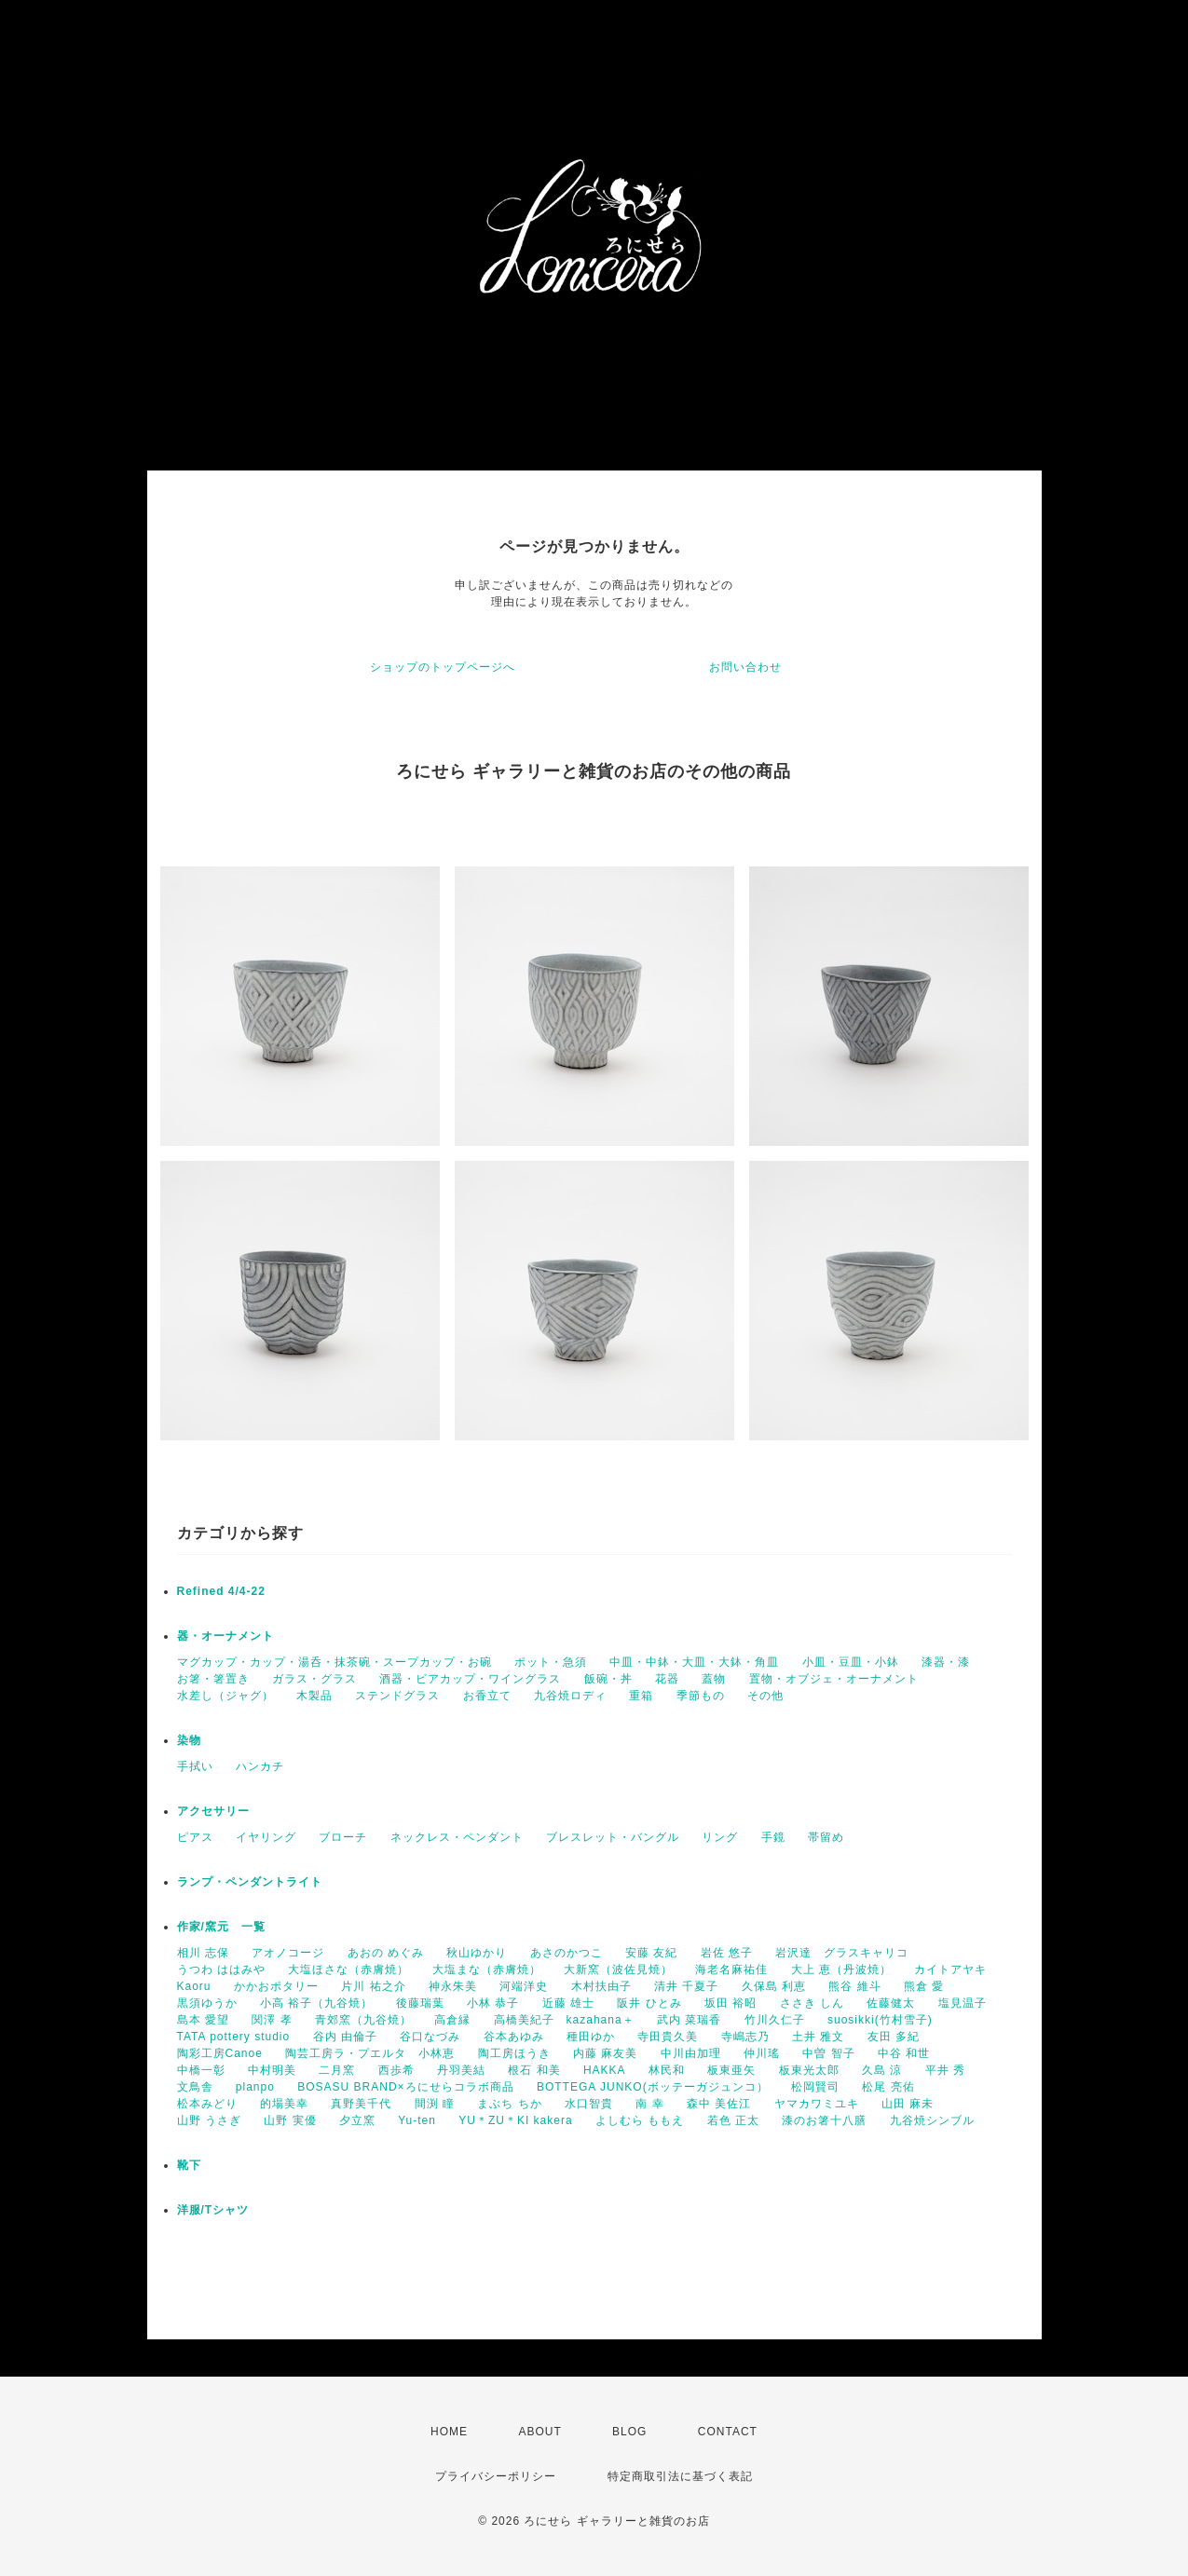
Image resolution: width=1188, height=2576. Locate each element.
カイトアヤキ (950, 1969)
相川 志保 (203, 1952)
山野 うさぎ (209, 2120)
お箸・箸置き (213, 1678)
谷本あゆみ (514, 2036)
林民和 (667, 2070)
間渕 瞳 (435, 2103)
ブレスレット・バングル (612, 1837)
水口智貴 (589, 2103)
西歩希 (396, 2070)
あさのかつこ (566, 1952)
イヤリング (266, 1837)
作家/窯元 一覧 (221, 1926)
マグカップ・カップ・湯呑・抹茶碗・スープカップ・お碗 (334, 1662)
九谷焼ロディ (570, 1695)
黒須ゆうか (207, 2003)
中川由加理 (691, 2053)
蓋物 (714, 1678)
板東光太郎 (809, 2070)
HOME (449, 2431)
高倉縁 (452, 2019)
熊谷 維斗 (854, 1986)
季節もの (700, 1695)
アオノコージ (288, 1952)
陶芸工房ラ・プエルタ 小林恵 (370, 2053)
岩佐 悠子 (727, 1952)
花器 (667, 1678)
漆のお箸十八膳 (824, 2120)
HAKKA (604, 2070)
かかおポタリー (276, 1986)
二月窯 (337, 2070)
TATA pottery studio (234, 2036)
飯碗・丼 (608, 1678)
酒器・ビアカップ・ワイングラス (470, 1678)
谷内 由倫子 (345, 2036)
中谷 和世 (904, 2053)
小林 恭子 (493, 2003)
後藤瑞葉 (420, 2003)
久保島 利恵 (774, 1986)
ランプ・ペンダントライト (249, 1881)
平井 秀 (945, 2070)
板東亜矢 (731, 2070)
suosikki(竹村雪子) (880, 2019)
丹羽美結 (461, 2070)
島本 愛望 (203, 2019)
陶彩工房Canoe (220, 2053)
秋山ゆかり (476, 1952)
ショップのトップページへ (442, 667)
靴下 (189, 2165)
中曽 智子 (828, 2053)
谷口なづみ (430, 2036)
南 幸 (649, 2103)
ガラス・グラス (314, 1678)
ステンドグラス (397, 1695)
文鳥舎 (195, 2086)
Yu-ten (417, 2120)
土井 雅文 (818, 2036)
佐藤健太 (891, 2003)
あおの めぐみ (386, 1952)
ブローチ (343, 1837)
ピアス (195, 1837)
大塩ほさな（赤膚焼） (348, 1969)
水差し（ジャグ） (225, 1695)
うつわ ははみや (221, 1969)
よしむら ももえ (639, 2120)
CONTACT (728, 2431)
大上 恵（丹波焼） (841, 1969)
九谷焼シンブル (932, 2120)
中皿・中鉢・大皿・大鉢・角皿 (694, 1662)
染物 (189, 1740)
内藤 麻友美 (605, 2053)
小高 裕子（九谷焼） (316, 2003)
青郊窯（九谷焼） (363, 2019)
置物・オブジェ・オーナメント (834, 1678)
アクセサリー (213, 1811)
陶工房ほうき (514, 2053)
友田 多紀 (893, 2036)
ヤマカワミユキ (816, 2103)
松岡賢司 (815, 2086)
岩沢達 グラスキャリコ (841, 1952)
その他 (765, 1695)
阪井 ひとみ (649, 2003)
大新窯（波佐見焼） (618, 1969)
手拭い (195, 1766)
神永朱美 (453, 1986)
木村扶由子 (601, 1986)
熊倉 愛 (924, 1986)
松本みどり (207, 2103)
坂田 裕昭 (730, 2003)
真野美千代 (361, 2103)
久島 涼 (882, 2070)
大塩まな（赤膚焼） (486, 1969)
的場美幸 (284, 2103)
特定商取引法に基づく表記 (680, 2476)
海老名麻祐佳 (731, 1969)
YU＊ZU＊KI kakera (515, 2120)
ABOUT (539, 2431)
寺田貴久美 (667, 2036)
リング (720, 1837)
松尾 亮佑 (888, 2086)
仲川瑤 (762, 2053)
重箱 (641, 1695)
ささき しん (812, 2003)
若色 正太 (733, 2120)
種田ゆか (591, 2036)
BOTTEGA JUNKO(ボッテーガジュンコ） (653, 2086)
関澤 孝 (272, 2019)
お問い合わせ (745, 667)
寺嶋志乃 (745, 2036)
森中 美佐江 (719, 2103)
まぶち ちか (509, 2103)
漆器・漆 (946, 1662)
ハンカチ (260, 1766)
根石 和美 (534, 2070)
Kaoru (194, 1986)
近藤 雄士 (568, 2003)
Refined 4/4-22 (221, 1591)
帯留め (826, 1837)
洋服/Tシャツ (213, 2209)
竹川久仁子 (774, 2019)
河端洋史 (523, 1986)
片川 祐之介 (373, 1986)
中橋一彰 (201, 2070)
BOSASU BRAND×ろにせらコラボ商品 (405, 2086)
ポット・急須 (550, 1662)
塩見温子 (962, 2003)
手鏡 (773, 1837)
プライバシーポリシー (495, 2476)
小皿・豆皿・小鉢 (850, 1662)
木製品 (314, 1695)
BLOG (629, 2431)
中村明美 (272, 2070)
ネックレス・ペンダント (457, 1837)
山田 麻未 (907, 2103)
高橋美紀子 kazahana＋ (564, 2019)
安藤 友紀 (651, 1952)
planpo (255, 2086)
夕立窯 (357, 2120)
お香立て (487, 1695)
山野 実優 (290, 2120)
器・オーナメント (225, 1635)
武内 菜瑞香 (689, 2019)
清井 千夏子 (686, 1986)
